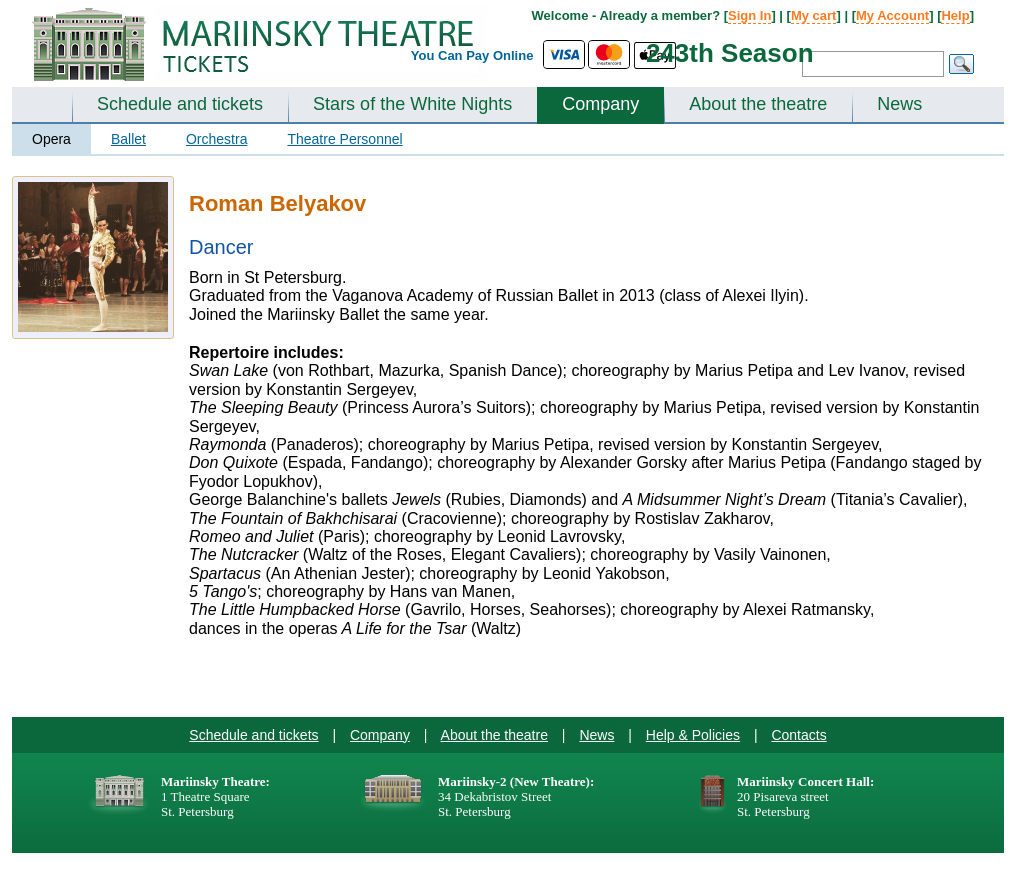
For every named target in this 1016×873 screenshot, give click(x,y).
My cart (814, 15)
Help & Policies (693, 735)
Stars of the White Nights (412, 104)
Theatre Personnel (344, 139)
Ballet (128, 139)
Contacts (798, 735)
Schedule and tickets (180, 104)
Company (600, 104)
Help (955, 15)
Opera (51, 139)
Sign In (749, 15)
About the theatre (758, 104)
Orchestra (216, 139)
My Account (892, 15)
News (899, 104)
